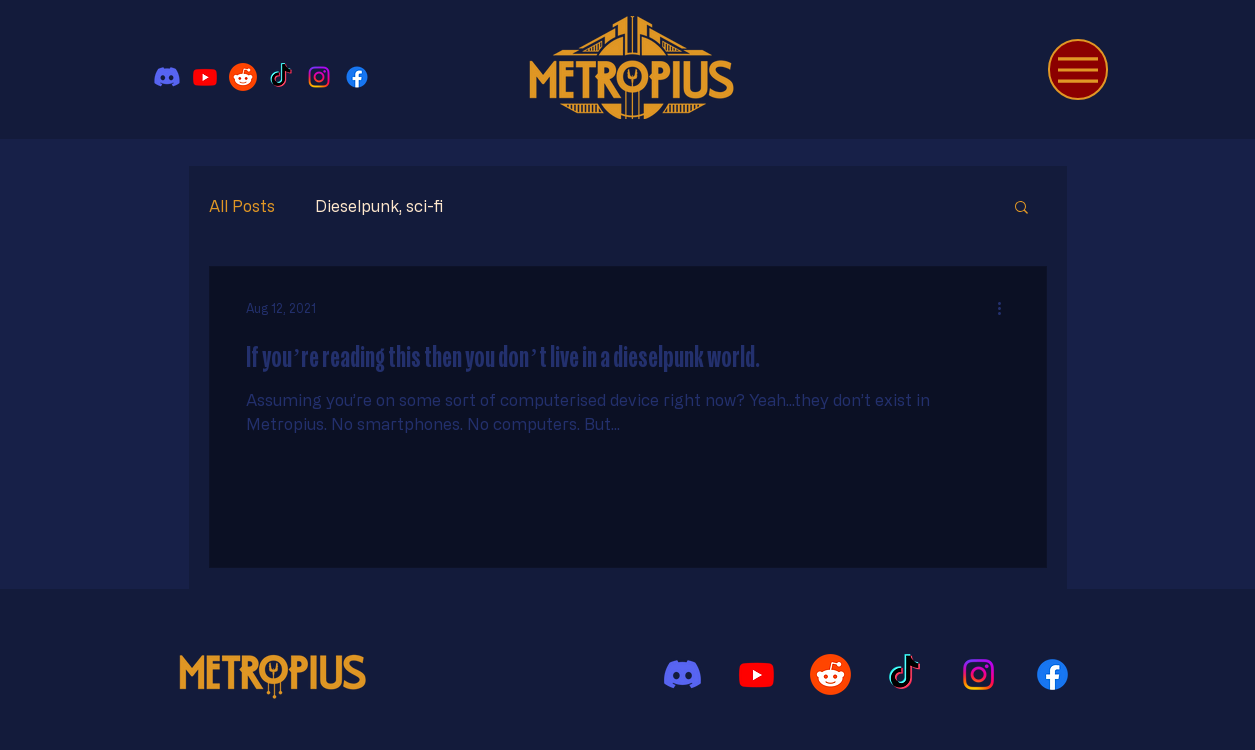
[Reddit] (243, 77)
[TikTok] (281, 77)
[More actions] (1007, 308)
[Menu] (1078, 69)
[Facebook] (357, 77)
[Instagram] (319, 77)
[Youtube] (205, 77)
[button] (1021, 208)
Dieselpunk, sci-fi (379, 206)
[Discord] (167, 77)
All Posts (242, 206)
